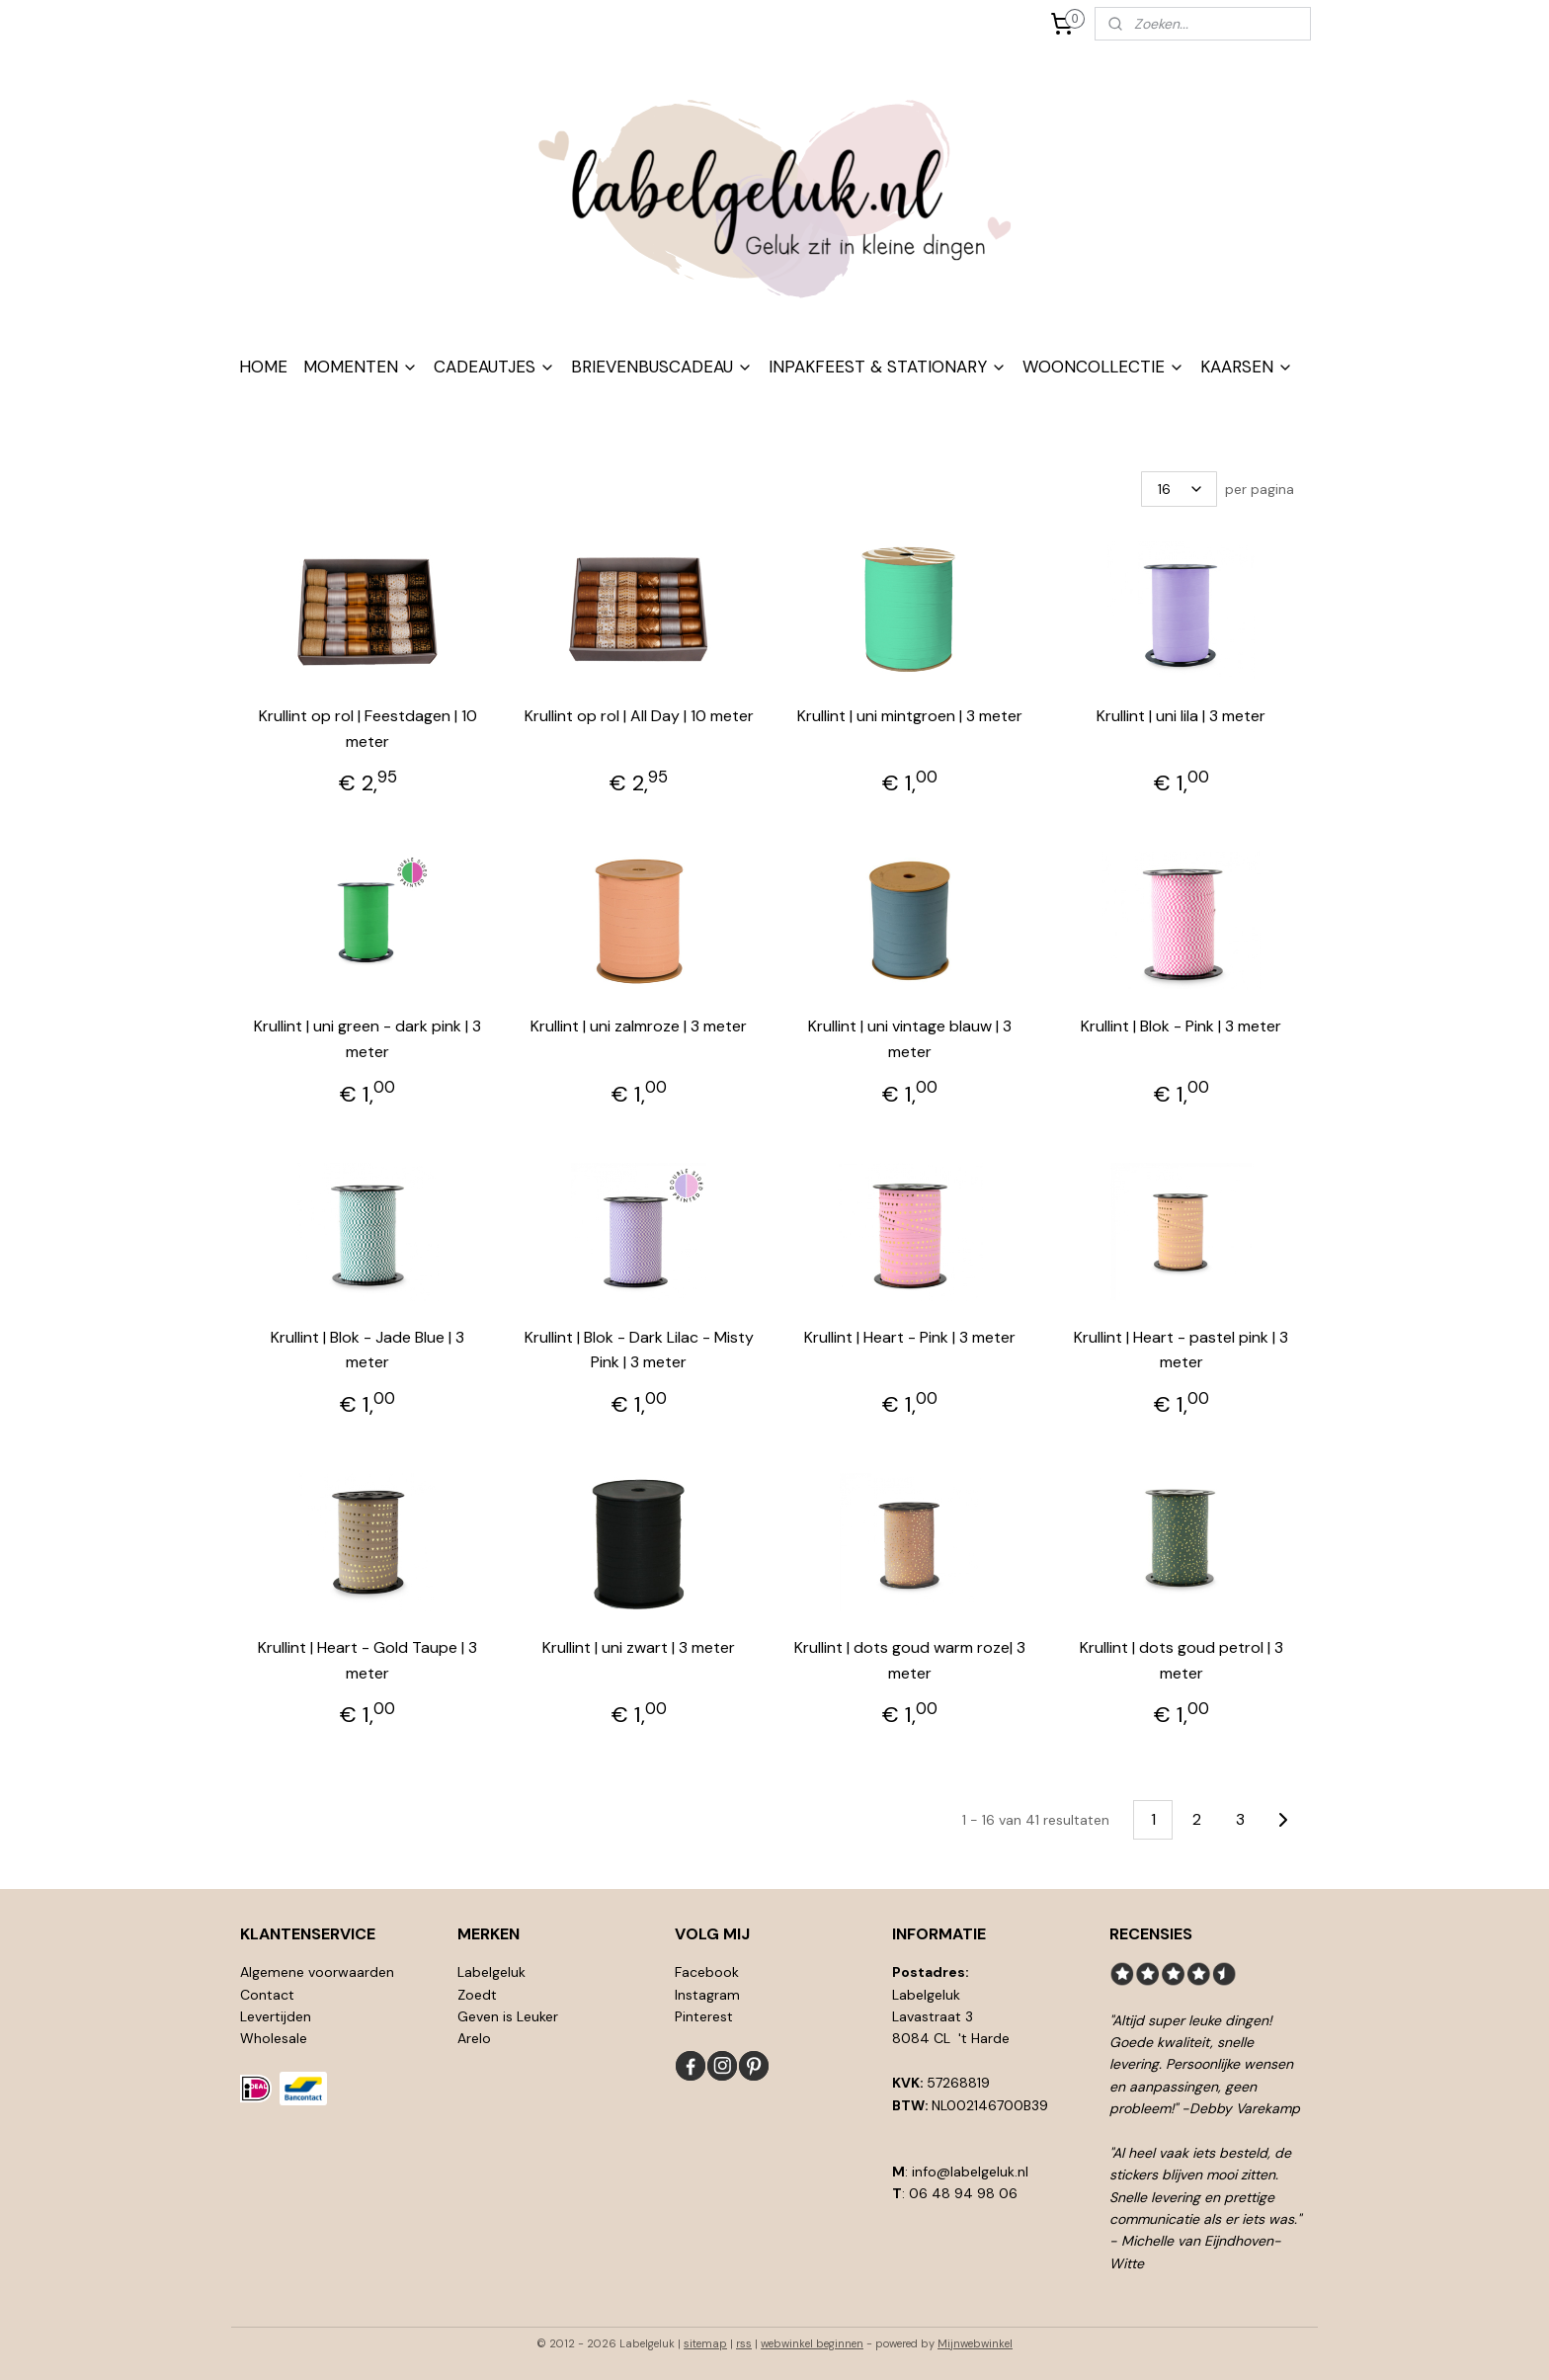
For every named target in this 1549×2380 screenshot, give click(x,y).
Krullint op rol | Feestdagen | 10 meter (368, 728)
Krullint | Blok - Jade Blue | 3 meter (367, 1350)
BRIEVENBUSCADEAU (662, 366)
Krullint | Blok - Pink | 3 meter (1181, 1026)
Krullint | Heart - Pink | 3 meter (910, 1337)
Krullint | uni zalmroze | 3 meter (638, 1026)
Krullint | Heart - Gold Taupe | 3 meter (367, 1660)
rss (744, 2343)
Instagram (707, 1995)
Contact (267, 1995)
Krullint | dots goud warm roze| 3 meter (909, 1660)
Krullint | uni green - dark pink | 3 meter (367, 1039)
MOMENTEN (360, 366)
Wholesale (273, 2038)
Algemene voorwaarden (317, 1972)
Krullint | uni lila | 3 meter (1181, 715)
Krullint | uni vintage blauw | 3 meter (910, 1039)
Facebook (707, 1972)
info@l (932, 2171)
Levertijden (275, 2016)
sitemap (705, 2343)
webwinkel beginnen (812, 2343)
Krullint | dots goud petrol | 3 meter (1181, 1660)
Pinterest (704, 2016)
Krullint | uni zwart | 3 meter (638, 1647)
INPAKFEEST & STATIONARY (888, 366)
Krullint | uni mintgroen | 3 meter (909, 715)
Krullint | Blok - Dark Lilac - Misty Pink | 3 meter (639, 1350)
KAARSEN (1246, 366)
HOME (263, 366)
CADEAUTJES (494, 366)
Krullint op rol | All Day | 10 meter (639, 715)
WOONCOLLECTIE (1103, 366)
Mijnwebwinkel (975, 2343)
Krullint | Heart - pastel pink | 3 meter (1181, 1350)
